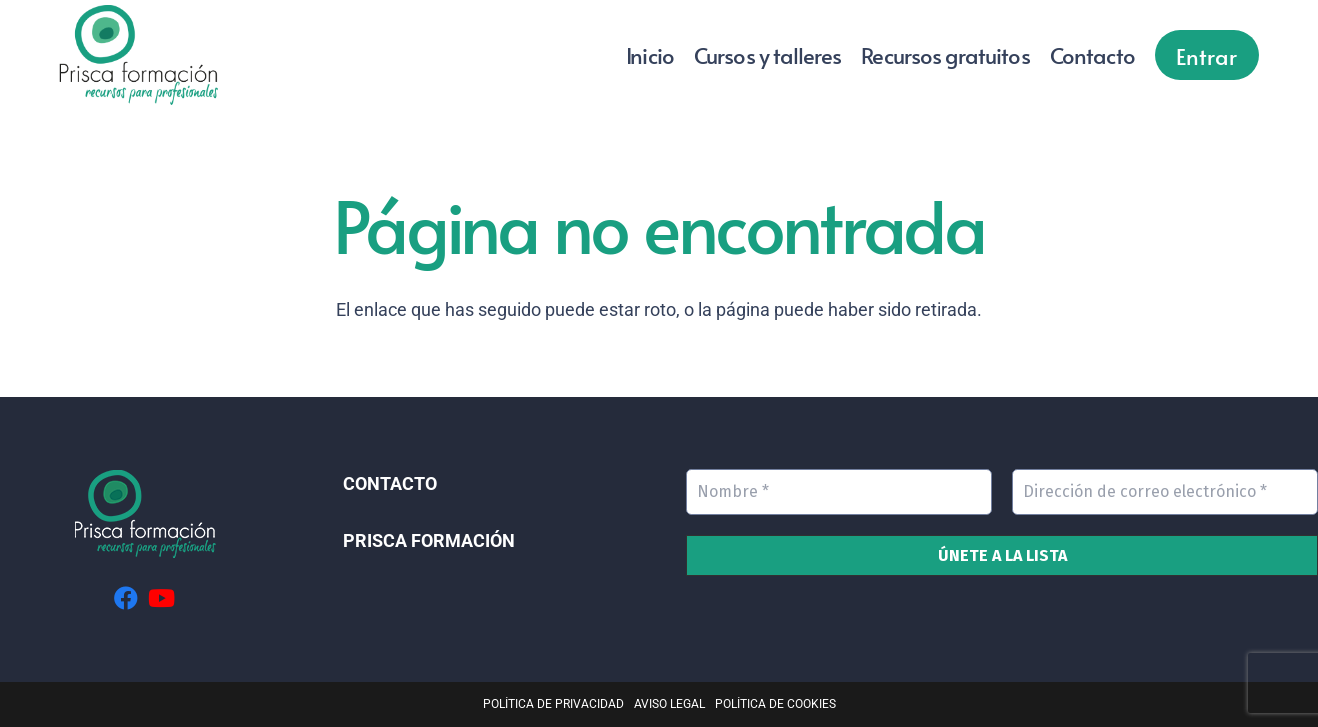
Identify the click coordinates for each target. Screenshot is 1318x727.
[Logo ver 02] (138, 55)
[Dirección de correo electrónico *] (1165, 492)
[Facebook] (126, 598)
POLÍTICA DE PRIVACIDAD (553, 704)
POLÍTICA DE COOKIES (775, 704)
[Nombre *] (839, 492)
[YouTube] (161, 598)
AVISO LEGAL (669, 704)
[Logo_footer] (144, 514)
